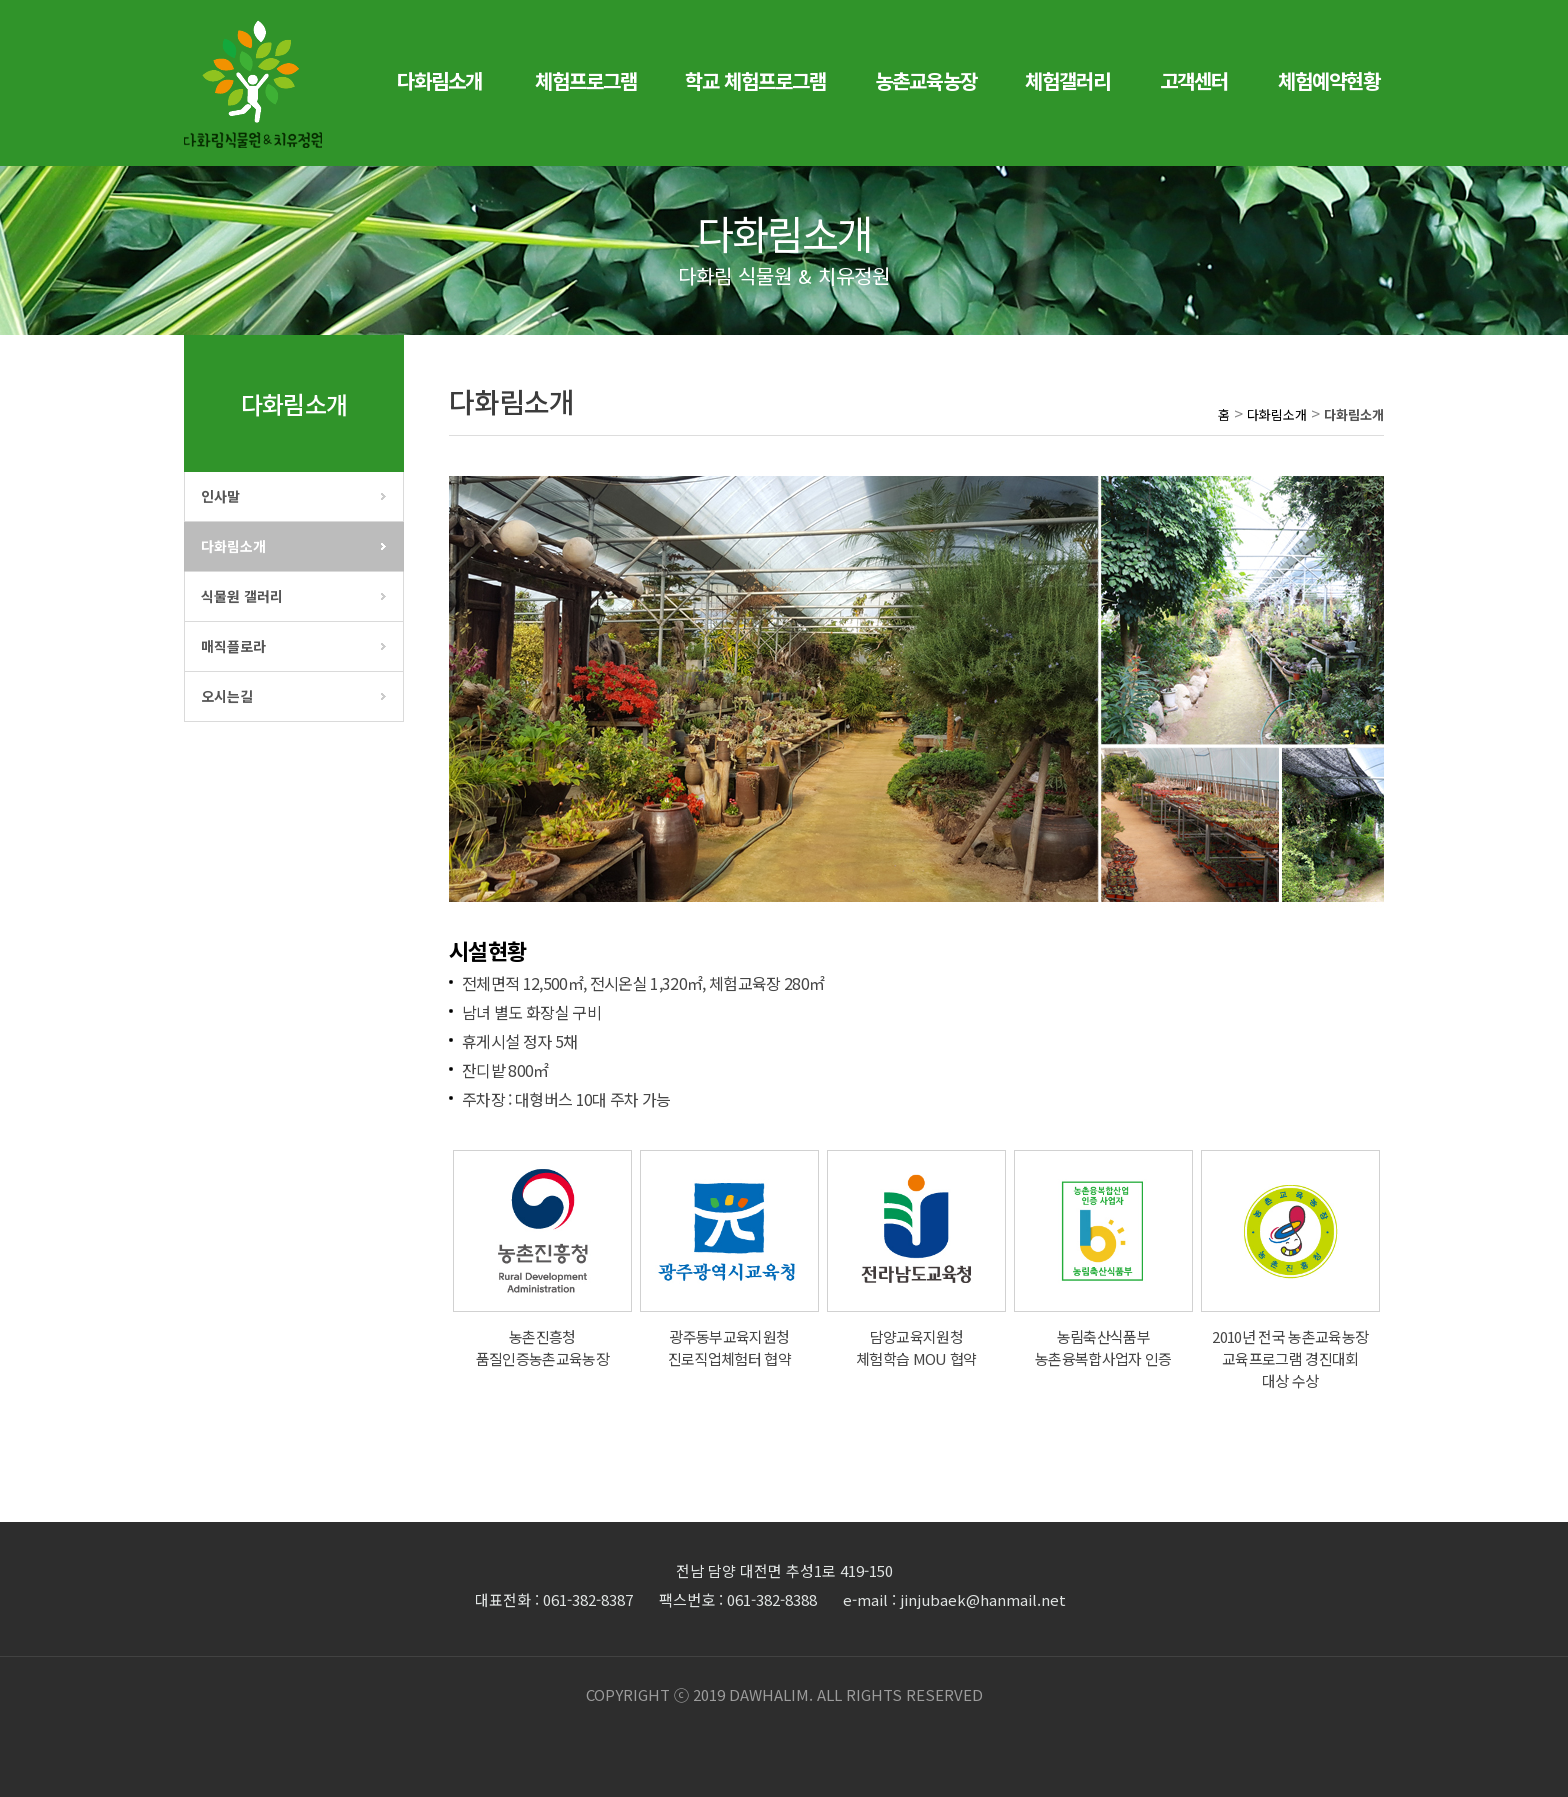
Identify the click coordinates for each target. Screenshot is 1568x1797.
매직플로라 (233, 646)
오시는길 (227, 696)
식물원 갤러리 (242, 596)
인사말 (220, 496)
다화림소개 (233, 546)
